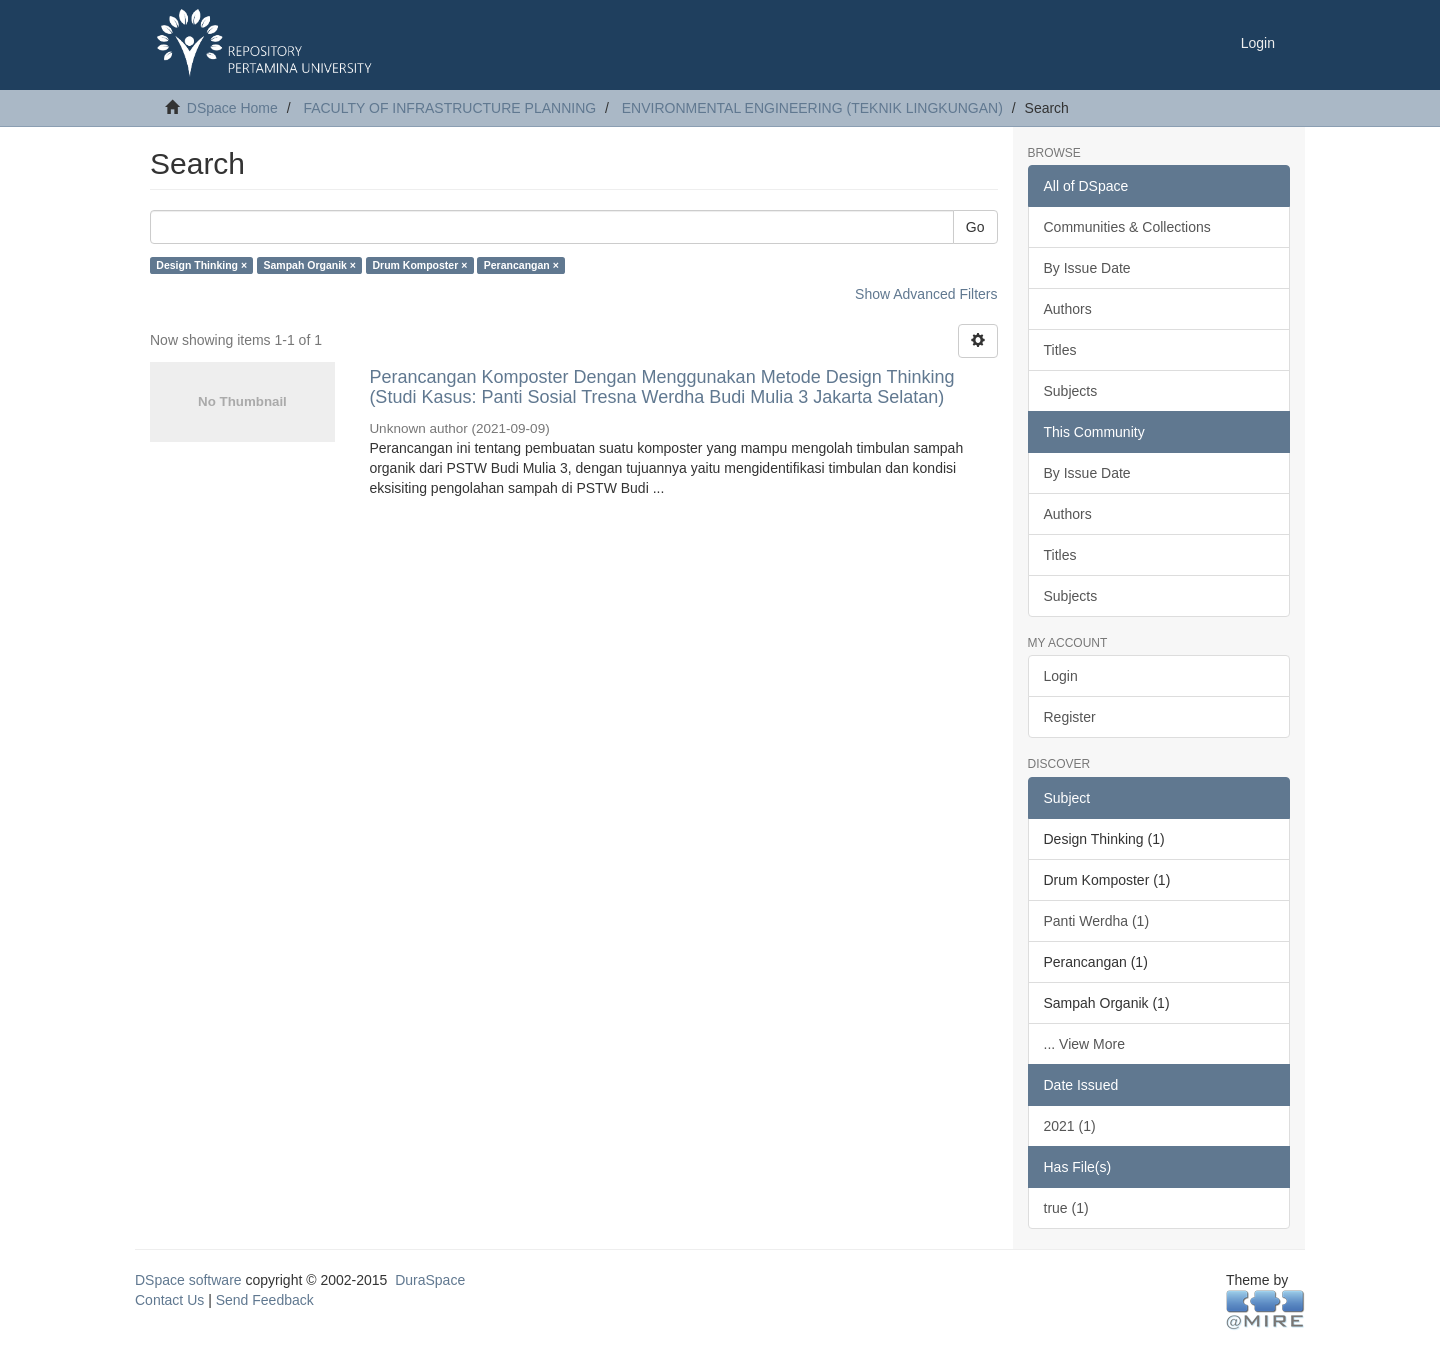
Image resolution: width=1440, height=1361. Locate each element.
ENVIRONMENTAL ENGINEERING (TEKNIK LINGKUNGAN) (812, 108)
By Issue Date (1087, 268)
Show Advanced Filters (926, 294)
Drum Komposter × (419, 265)
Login (1061, 676)
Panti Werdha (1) (1097, 921)
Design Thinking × (201, 265)
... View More (1084, 1044)
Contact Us (169, 1300)
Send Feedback (265, 1300)
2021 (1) (1070, 1126)
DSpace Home (232, 108)
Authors (1068, 309)
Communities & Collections (1127, 227)
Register (1070, 717)
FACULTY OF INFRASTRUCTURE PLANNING (449, 108)
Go (975, 227)
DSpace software (188, 1280)
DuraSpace (430, 1280)
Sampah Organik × (310, 265)
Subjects (1071, 391)
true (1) (1066, 1208)
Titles (1060, 350)
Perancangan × (521, 265)
